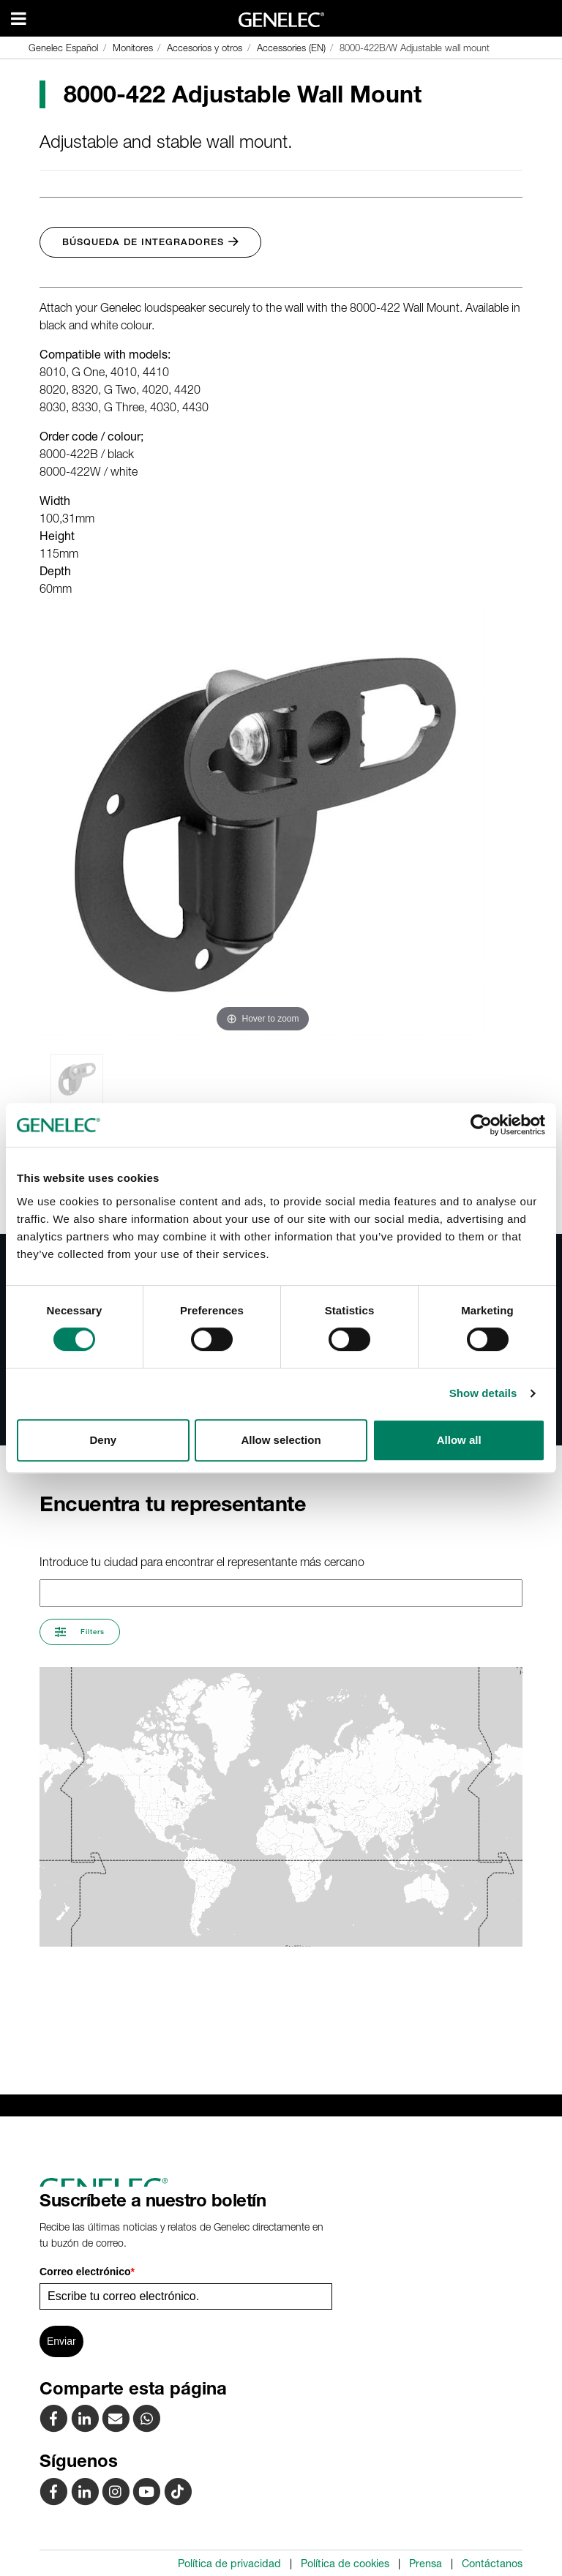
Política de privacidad (229, 2563)
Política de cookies (345, 2563)
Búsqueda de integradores (150, 241)
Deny (102, 1440)
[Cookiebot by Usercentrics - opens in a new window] (481, 1125)
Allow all (459, 1440)
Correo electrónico (87, 2271)
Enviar (61, 2341)
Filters (80, 1632)
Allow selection (281, 1440)
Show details (483, 1393)
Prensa (425, 2563)
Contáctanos (492, 2563)
